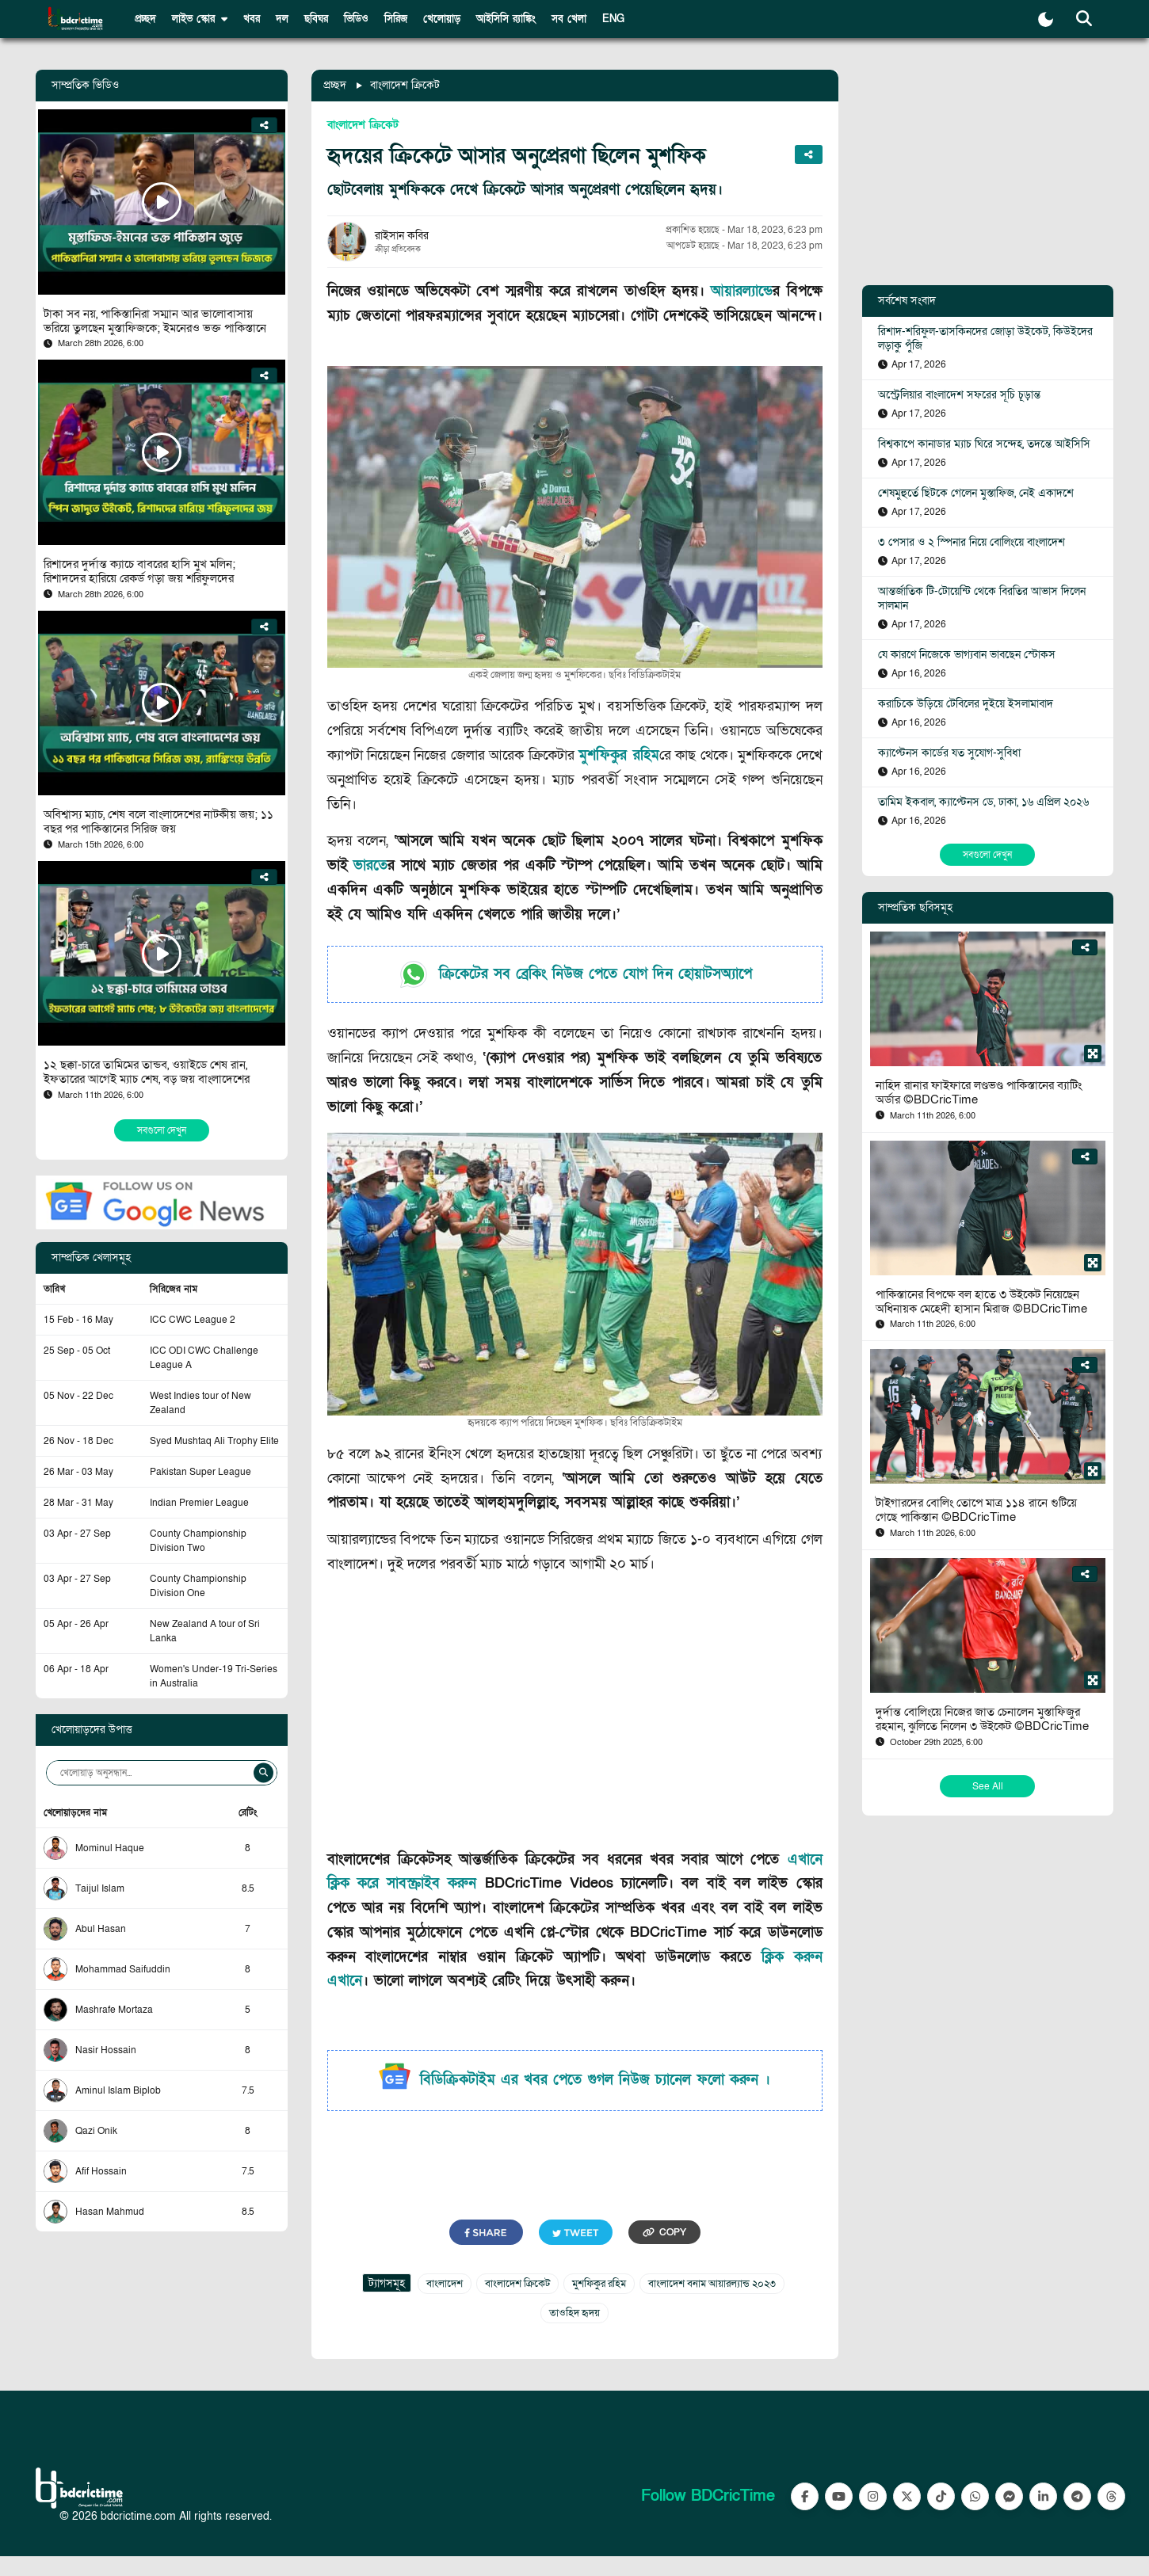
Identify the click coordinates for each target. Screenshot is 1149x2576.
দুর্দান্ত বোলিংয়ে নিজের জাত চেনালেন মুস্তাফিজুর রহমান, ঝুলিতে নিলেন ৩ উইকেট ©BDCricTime (982, 1719)
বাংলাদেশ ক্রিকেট (405, 85)
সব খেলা (569, 19)
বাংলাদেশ (444, 2284)
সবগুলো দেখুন (161, 1130)
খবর (251, 19)
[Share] (264, 125)
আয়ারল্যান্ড (742, 291)
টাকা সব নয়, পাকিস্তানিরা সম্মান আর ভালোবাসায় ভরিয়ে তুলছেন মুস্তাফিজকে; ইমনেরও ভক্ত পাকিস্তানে (155, 321)
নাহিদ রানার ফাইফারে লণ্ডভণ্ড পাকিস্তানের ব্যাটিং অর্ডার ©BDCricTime (979, 1092)
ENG (613, 19)
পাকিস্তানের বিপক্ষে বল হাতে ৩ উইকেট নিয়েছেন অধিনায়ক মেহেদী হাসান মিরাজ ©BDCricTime (981, 1301)
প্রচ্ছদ (145, 19)
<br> (575, 1714)
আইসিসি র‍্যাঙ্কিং (506, 19)
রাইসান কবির (402, 235)
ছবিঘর (316, 19)
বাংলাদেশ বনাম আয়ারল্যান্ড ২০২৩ (712, 2284)
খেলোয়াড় (441, 19)
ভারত (370, 865)
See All (987, 1786)
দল (282, 19)
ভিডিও (356, 19)
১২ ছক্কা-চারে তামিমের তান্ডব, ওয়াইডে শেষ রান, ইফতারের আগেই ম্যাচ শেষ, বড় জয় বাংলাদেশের (147, 1072)
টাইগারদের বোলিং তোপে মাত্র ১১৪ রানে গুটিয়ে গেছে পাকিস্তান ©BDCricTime (976, 1510)
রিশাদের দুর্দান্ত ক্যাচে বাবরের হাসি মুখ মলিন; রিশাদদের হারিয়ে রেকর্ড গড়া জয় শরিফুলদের (139, 571)
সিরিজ (395, 19)
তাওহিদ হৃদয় (574, 2313)
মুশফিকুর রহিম (618, 755)
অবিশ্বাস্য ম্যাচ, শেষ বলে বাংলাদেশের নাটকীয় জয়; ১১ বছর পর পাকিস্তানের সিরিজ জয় (158, 821)
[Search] (263, 1773)
